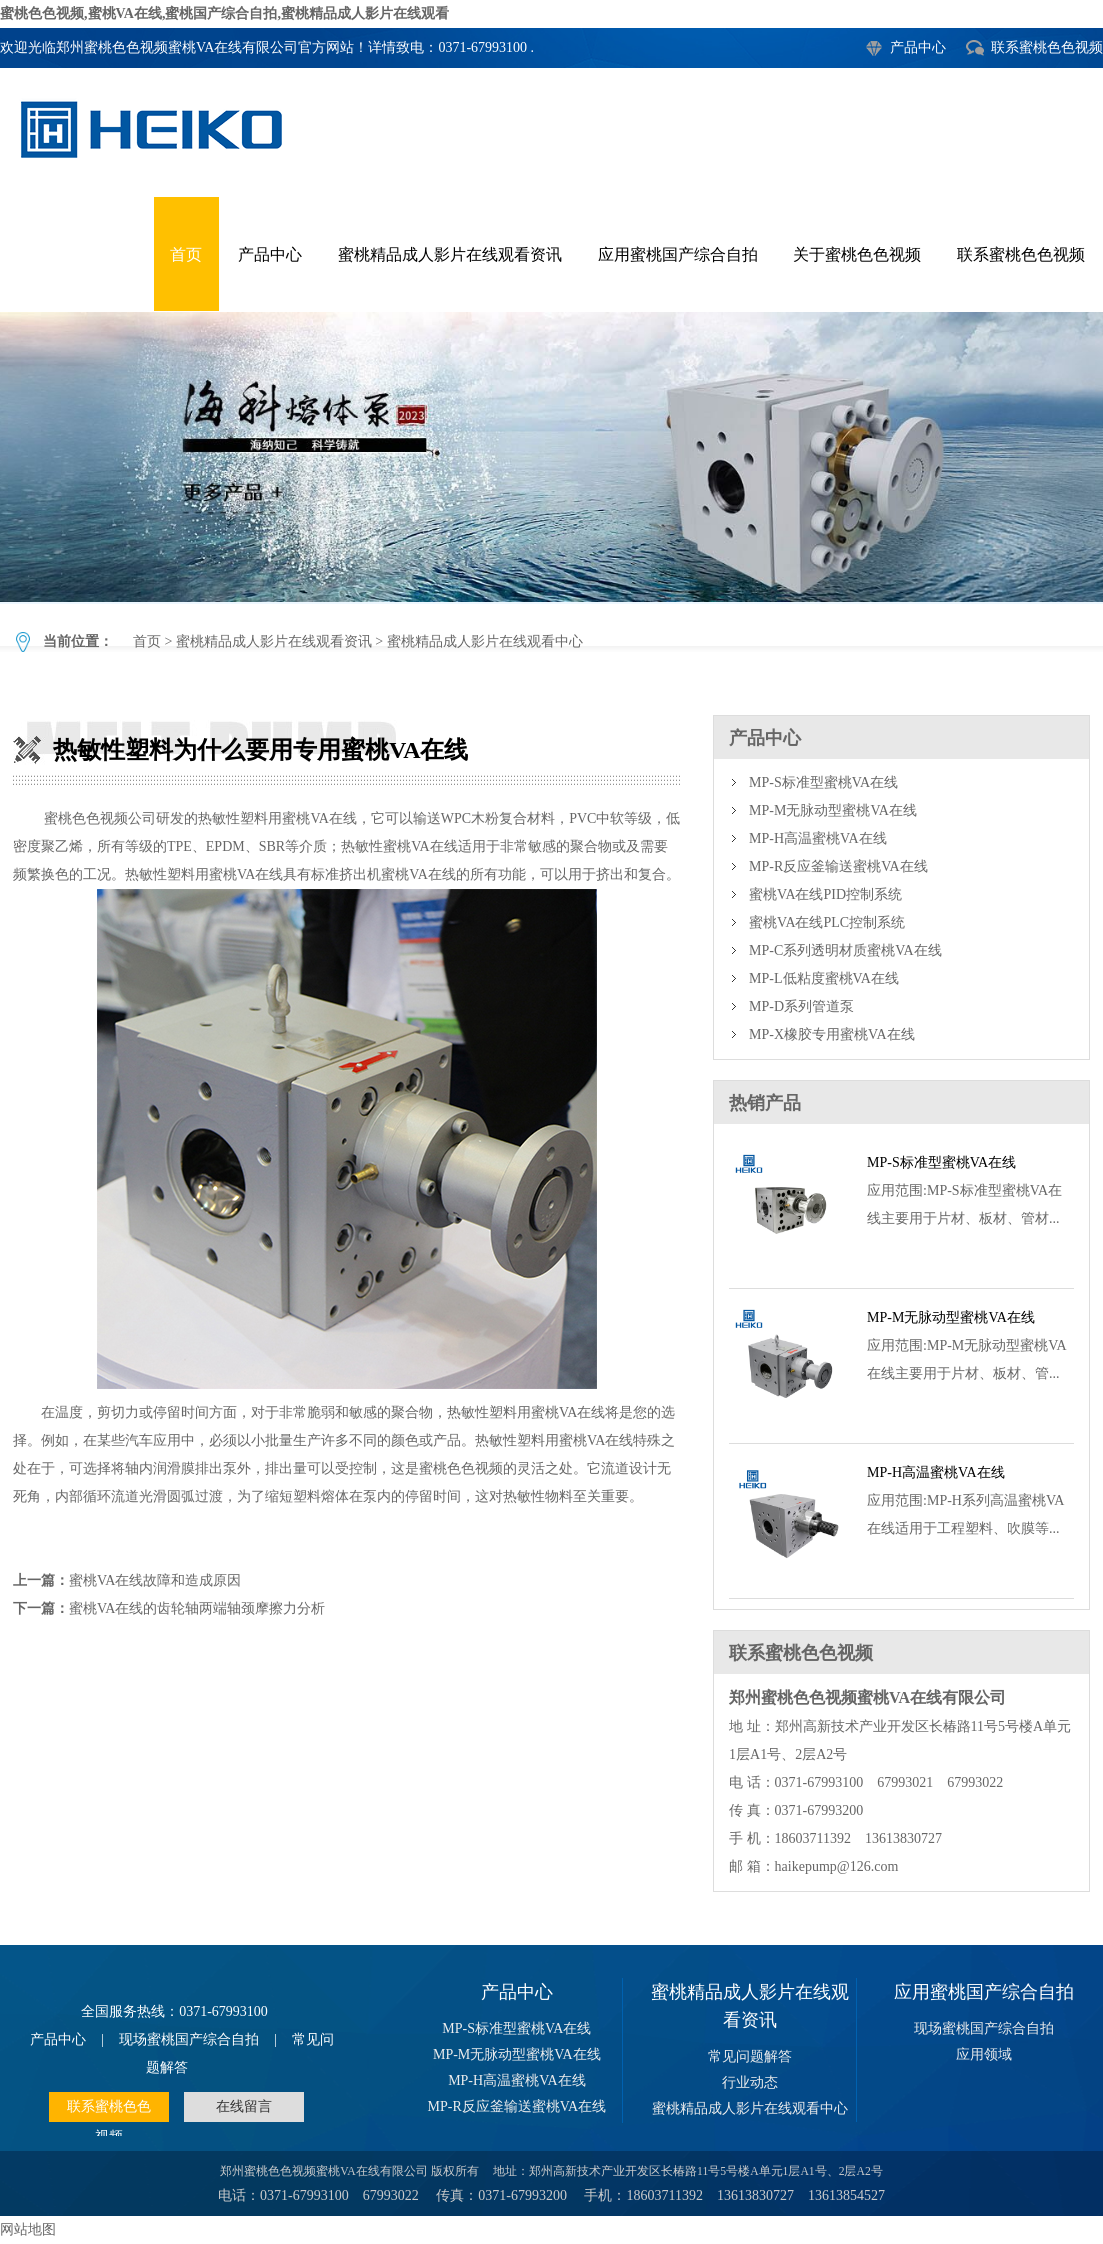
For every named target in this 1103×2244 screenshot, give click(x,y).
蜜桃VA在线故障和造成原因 (155, 1580)
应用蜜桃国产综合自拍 (678, 254)
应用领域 (984, 2054)
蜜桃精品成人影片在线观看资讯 (450, 254)
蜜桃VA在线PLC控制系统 (827, 922)
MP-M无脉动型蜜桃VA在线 (833, 810)
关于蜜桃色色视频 (857, 254)
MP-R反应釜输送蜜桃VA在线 (838, 866)
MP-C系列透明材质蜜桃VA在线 (845, 950)
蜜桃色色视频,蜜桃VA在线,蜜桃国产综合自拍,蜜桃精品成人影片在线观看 (224, 13)
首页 (186, 254)
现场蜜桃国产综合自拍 (189, 2039)
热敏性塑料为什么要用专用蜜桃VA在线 (551, 457)
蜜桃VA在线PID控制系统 (825, 894)
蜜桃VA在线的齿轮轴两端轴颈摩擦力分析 (197, 1608)
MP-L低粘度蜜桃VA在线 (824, 978)
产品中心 (918, 47)
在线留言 (244, 2106)
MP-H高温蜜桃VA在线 (817, 838)
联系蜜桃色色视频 (1047, 47)
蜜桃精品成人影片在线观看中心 (485, 641)
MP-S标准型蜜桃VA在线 (823, 782)
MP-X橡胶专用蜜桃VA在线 (831, 1034)
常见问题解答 (750, 2056)
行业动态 (750, 2082)
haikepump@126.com (837, 1866)
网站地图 (28, 2229)
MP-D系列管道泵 (801, 1006)
